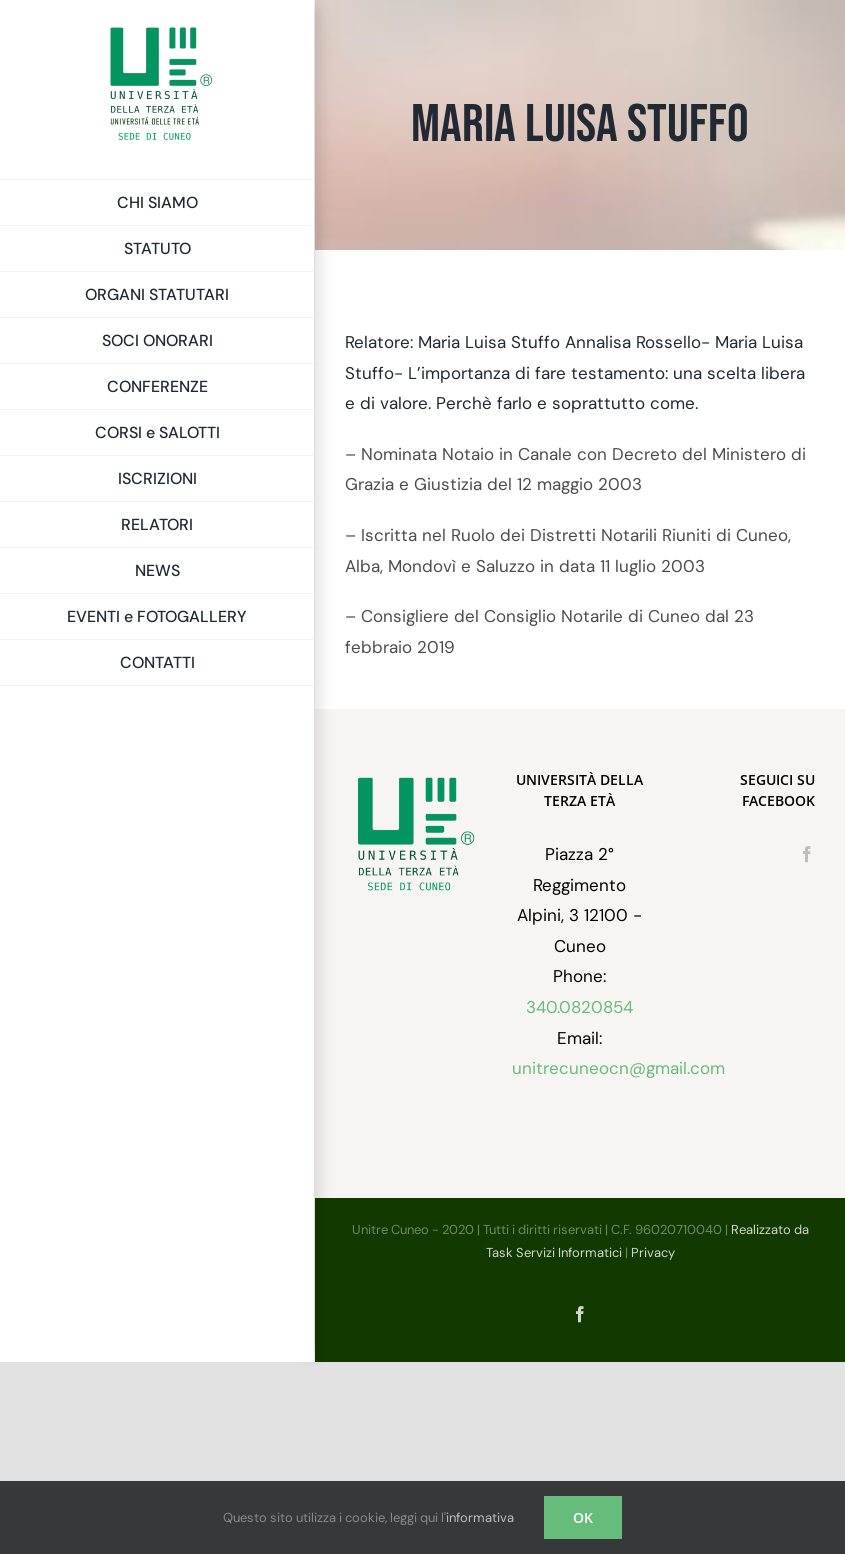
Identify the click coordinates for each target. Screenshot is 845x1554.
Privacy (653, 1252)
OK (583, 1517)
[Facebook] (807, 854)
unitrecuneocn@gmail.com (618, 1068)
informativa (480, 1517)
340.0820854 (579, 1007)
